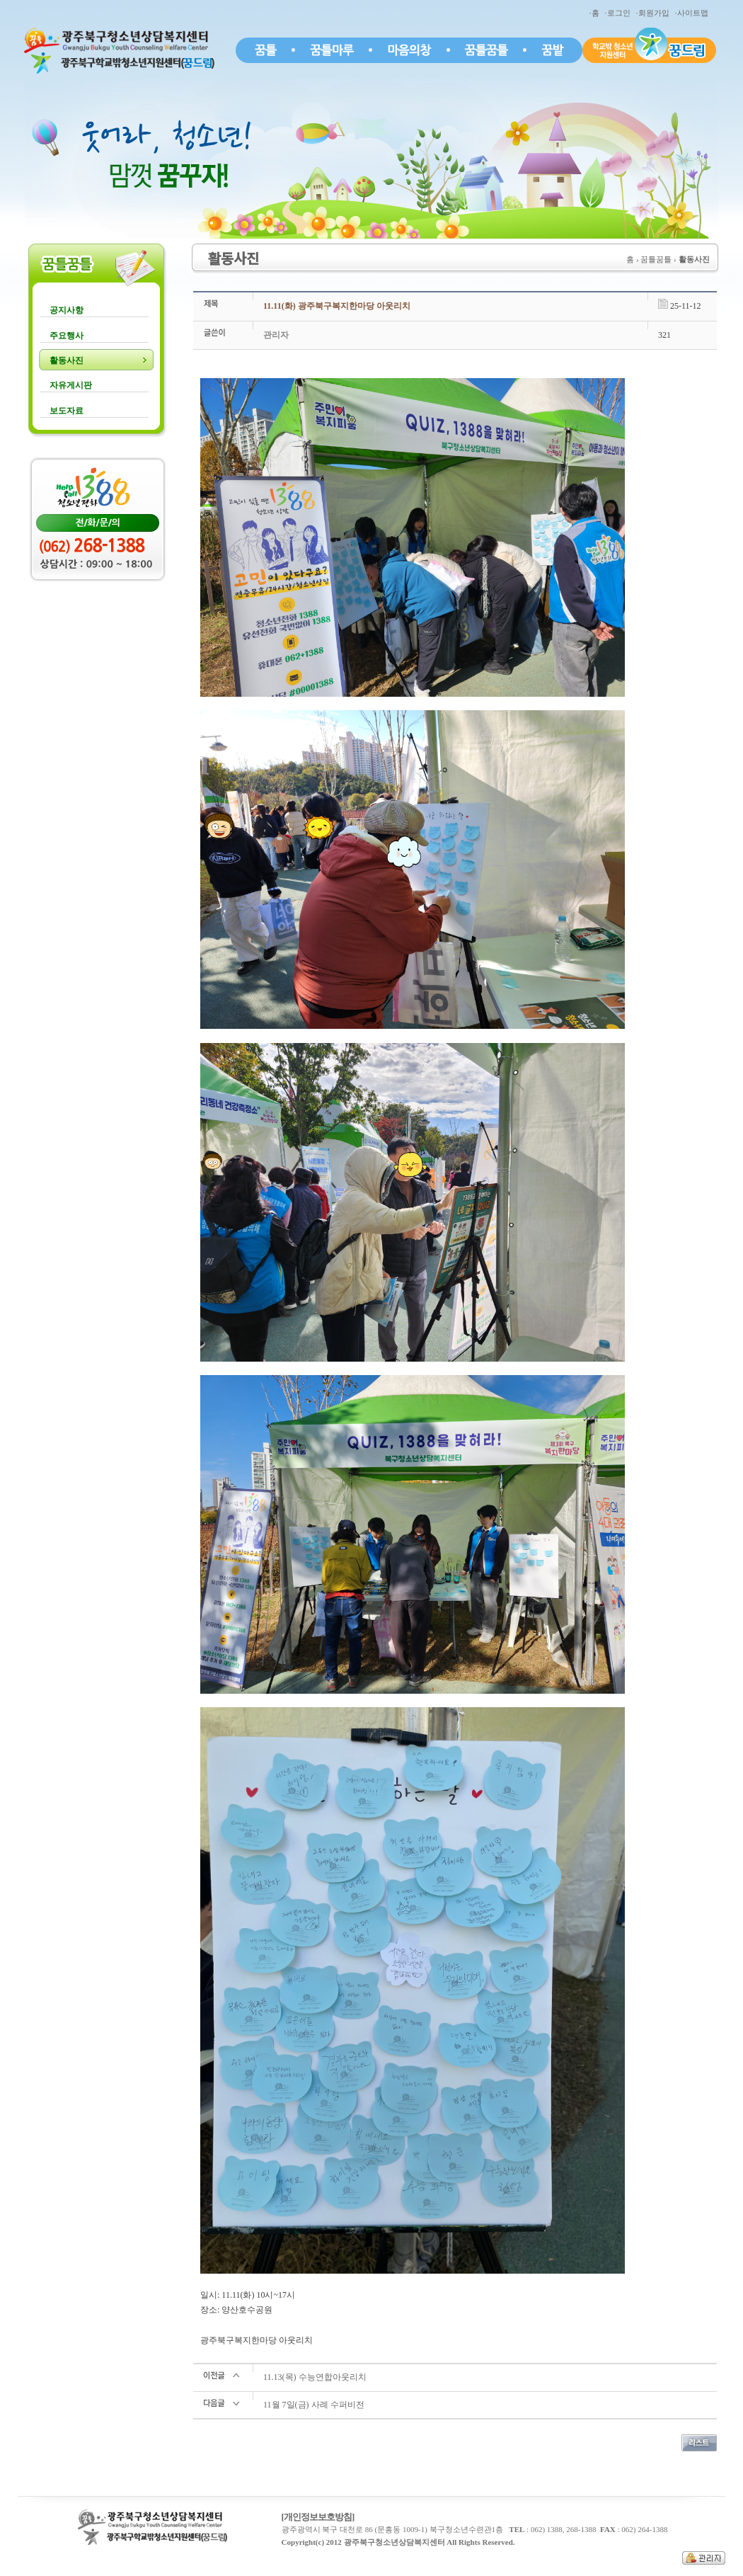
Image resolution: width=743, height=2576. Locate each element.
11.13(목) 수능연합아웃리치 (315, 2377)
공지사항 (66, 310)
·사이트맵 (693, 12)
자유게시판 (71, 385)
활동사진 (66, 360)
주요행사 (66, 336)
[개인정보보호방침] (318, 2517)
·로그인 (619, 12)
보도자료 (66, 411)
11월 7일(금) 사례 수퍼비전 (313, 2405)
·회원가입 (654, 12)
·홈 (596, 12)
